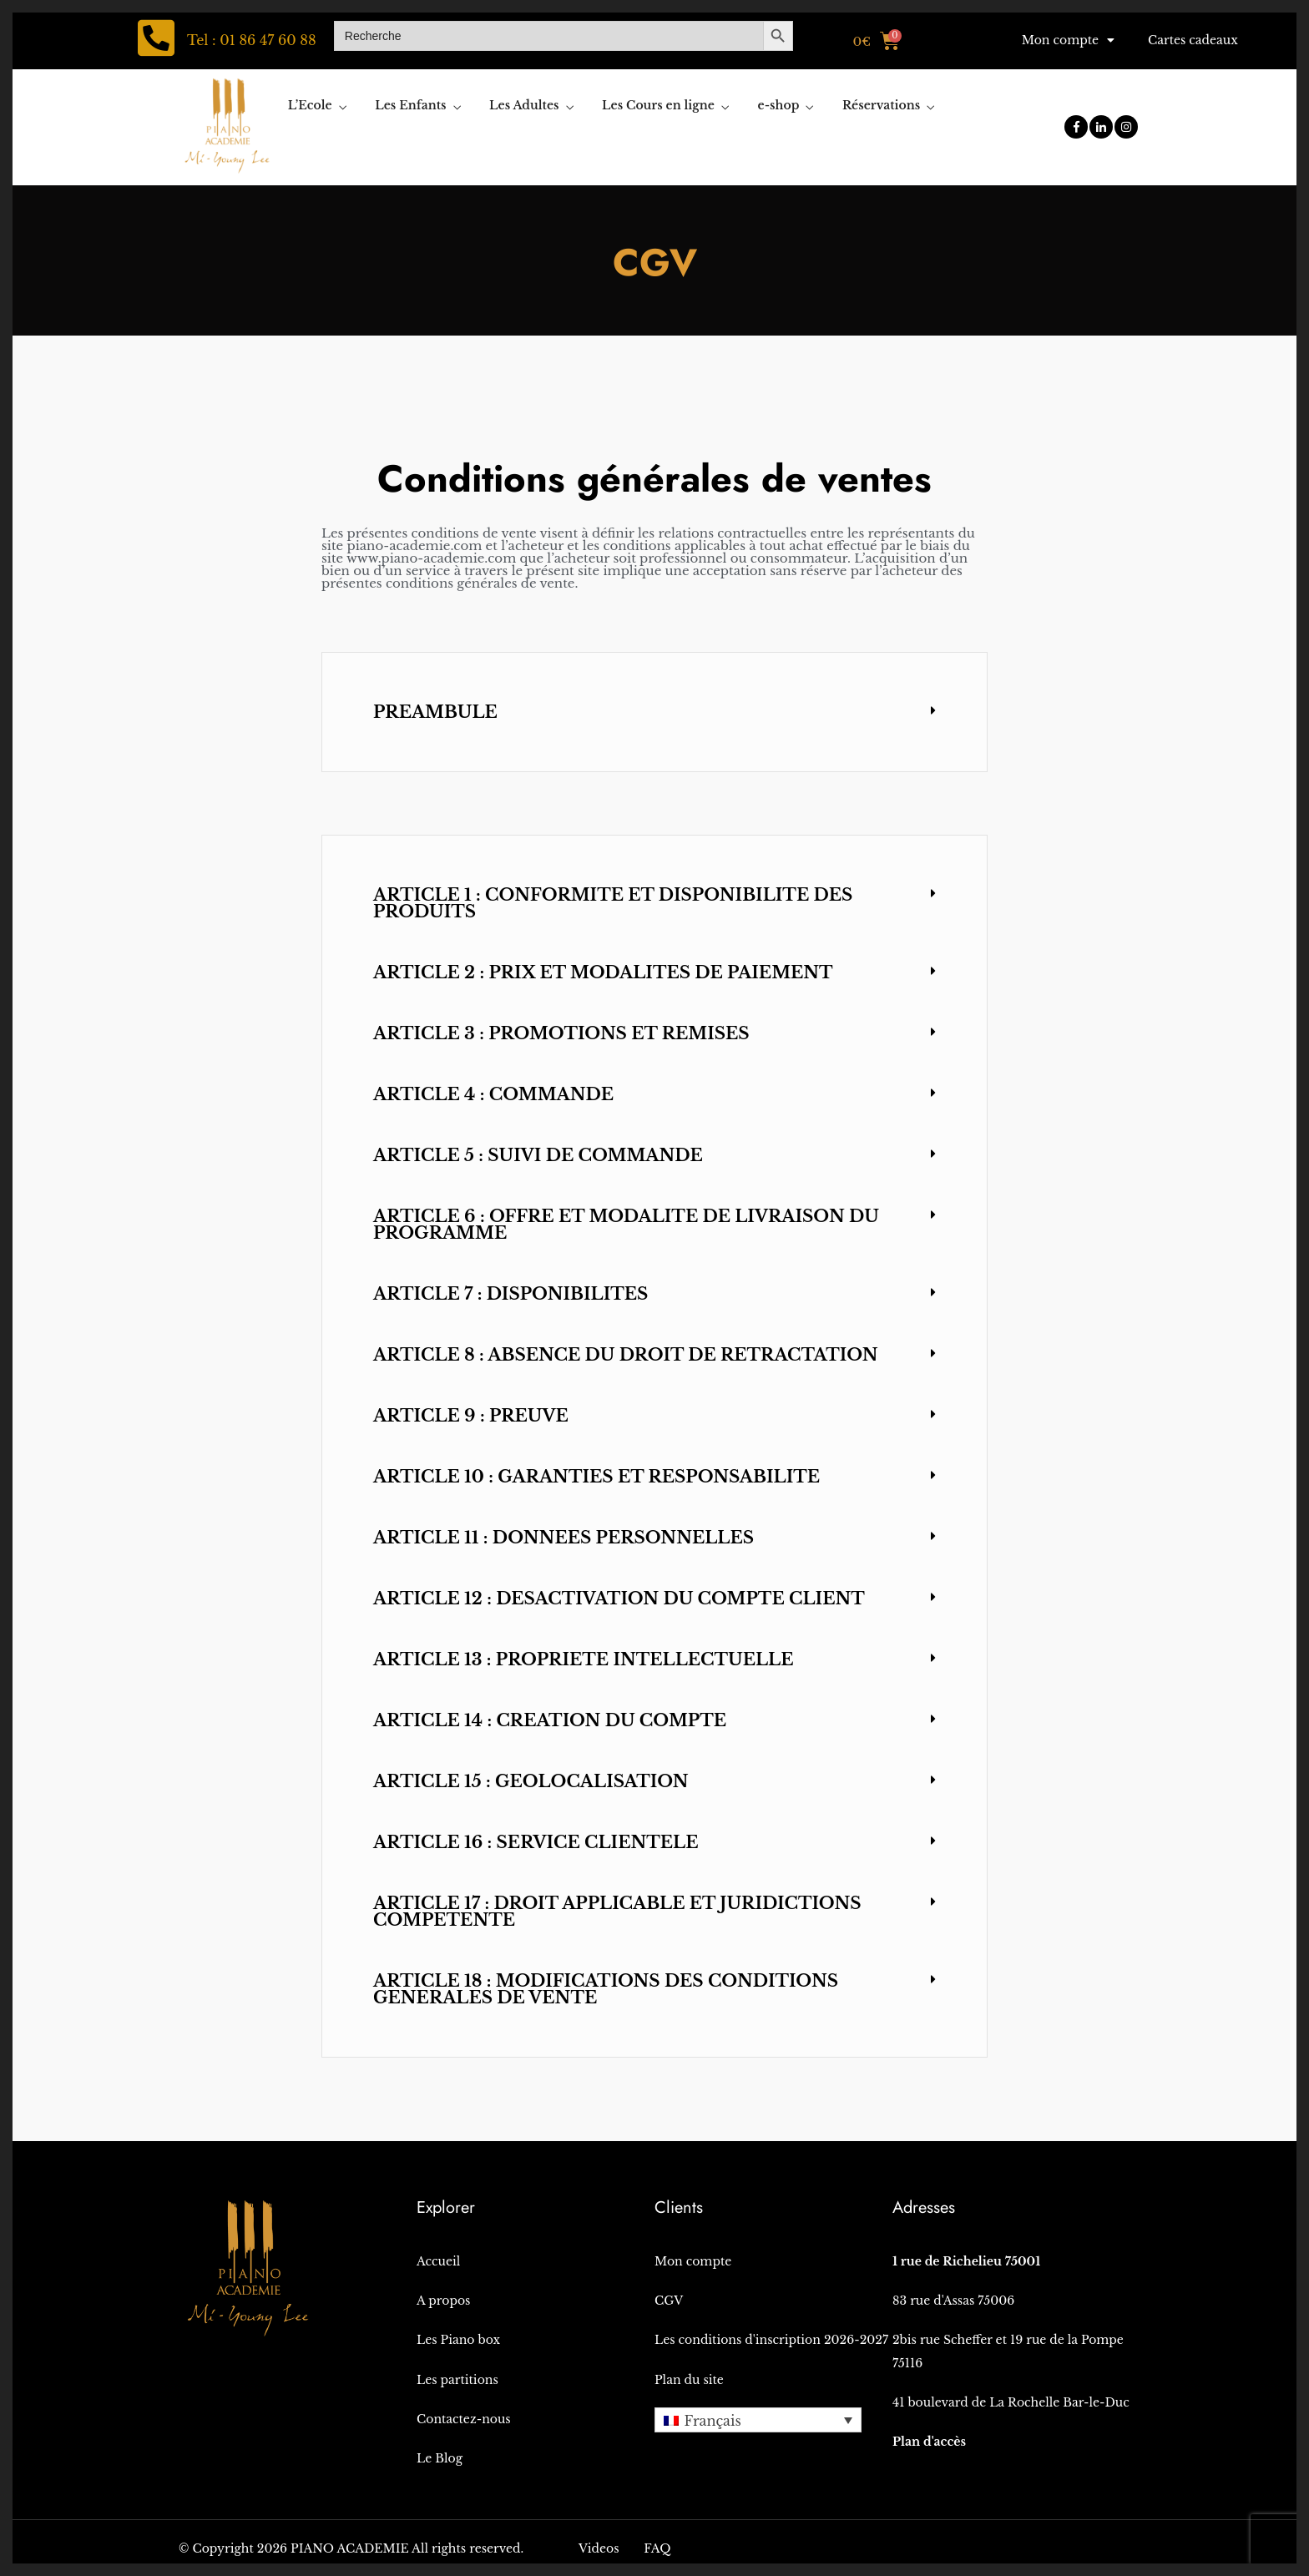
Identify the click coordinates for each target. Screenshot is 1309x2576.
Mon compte (1068, 40)
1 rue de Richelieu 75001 (966, 2261)
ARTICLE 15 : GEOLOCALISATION (531, 1781)
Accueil (438, 2261)
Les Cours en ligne (658, 105)
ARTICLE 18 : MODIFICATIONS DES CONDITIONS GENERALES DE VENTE (605, 1989)
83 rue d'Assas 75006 (953, 2300)
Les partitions (457, 2379)
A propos (443, 2300)
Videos (599, 2548)
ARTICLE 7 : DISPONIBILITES (510, 1294)
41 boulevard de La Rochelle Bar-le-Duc (1011, 2402)
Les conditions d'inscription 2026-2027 (771, 2339)
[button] (654, 712)
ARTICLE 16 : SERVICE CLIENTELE (535, 1842)
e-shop (779, 105)
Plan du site (689, 2379)
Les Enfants (410, 105)
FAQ (657, 2548)
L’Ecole (310, 105)
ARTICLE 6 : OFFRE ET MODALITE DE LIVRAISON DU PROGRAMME (626, 1224)
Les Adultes (523, 105)
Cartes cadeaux (1193, 40)
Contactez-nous (464, 2419)
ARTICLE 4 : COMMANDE (493, 1094)
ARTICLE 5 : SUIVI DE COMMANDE (538, 1155)
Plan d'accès (929, 2441)
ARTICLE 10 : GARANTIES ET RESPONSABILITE (596, 1477)
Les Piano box (458, 2339)
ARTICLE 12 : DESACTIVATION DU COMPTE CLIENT (619, 1599)
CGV (668, 2300)
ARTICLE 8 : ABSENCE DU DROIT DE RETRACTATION (625, 1355)
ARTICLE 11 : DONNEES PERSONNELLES (563, 1538)
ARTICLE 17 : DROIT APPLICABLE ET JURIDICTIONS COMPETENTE (617, 1911)
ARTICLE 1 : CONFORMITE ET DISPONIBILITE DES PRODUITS (612, 903)
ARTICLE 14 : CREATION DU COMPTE (549, 1720)
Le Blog (439, 2458)
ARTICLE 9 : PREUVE (471, 1416)
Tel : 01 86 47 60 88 (251, 40)
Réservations (881, 105)
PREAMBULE (435, 712)
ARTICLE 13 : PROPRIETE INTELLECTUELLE (583, 1659)
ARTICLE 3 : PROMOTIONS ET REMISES (561, 1033)
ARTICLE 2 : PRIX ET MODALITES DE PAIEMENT (603, 972)
